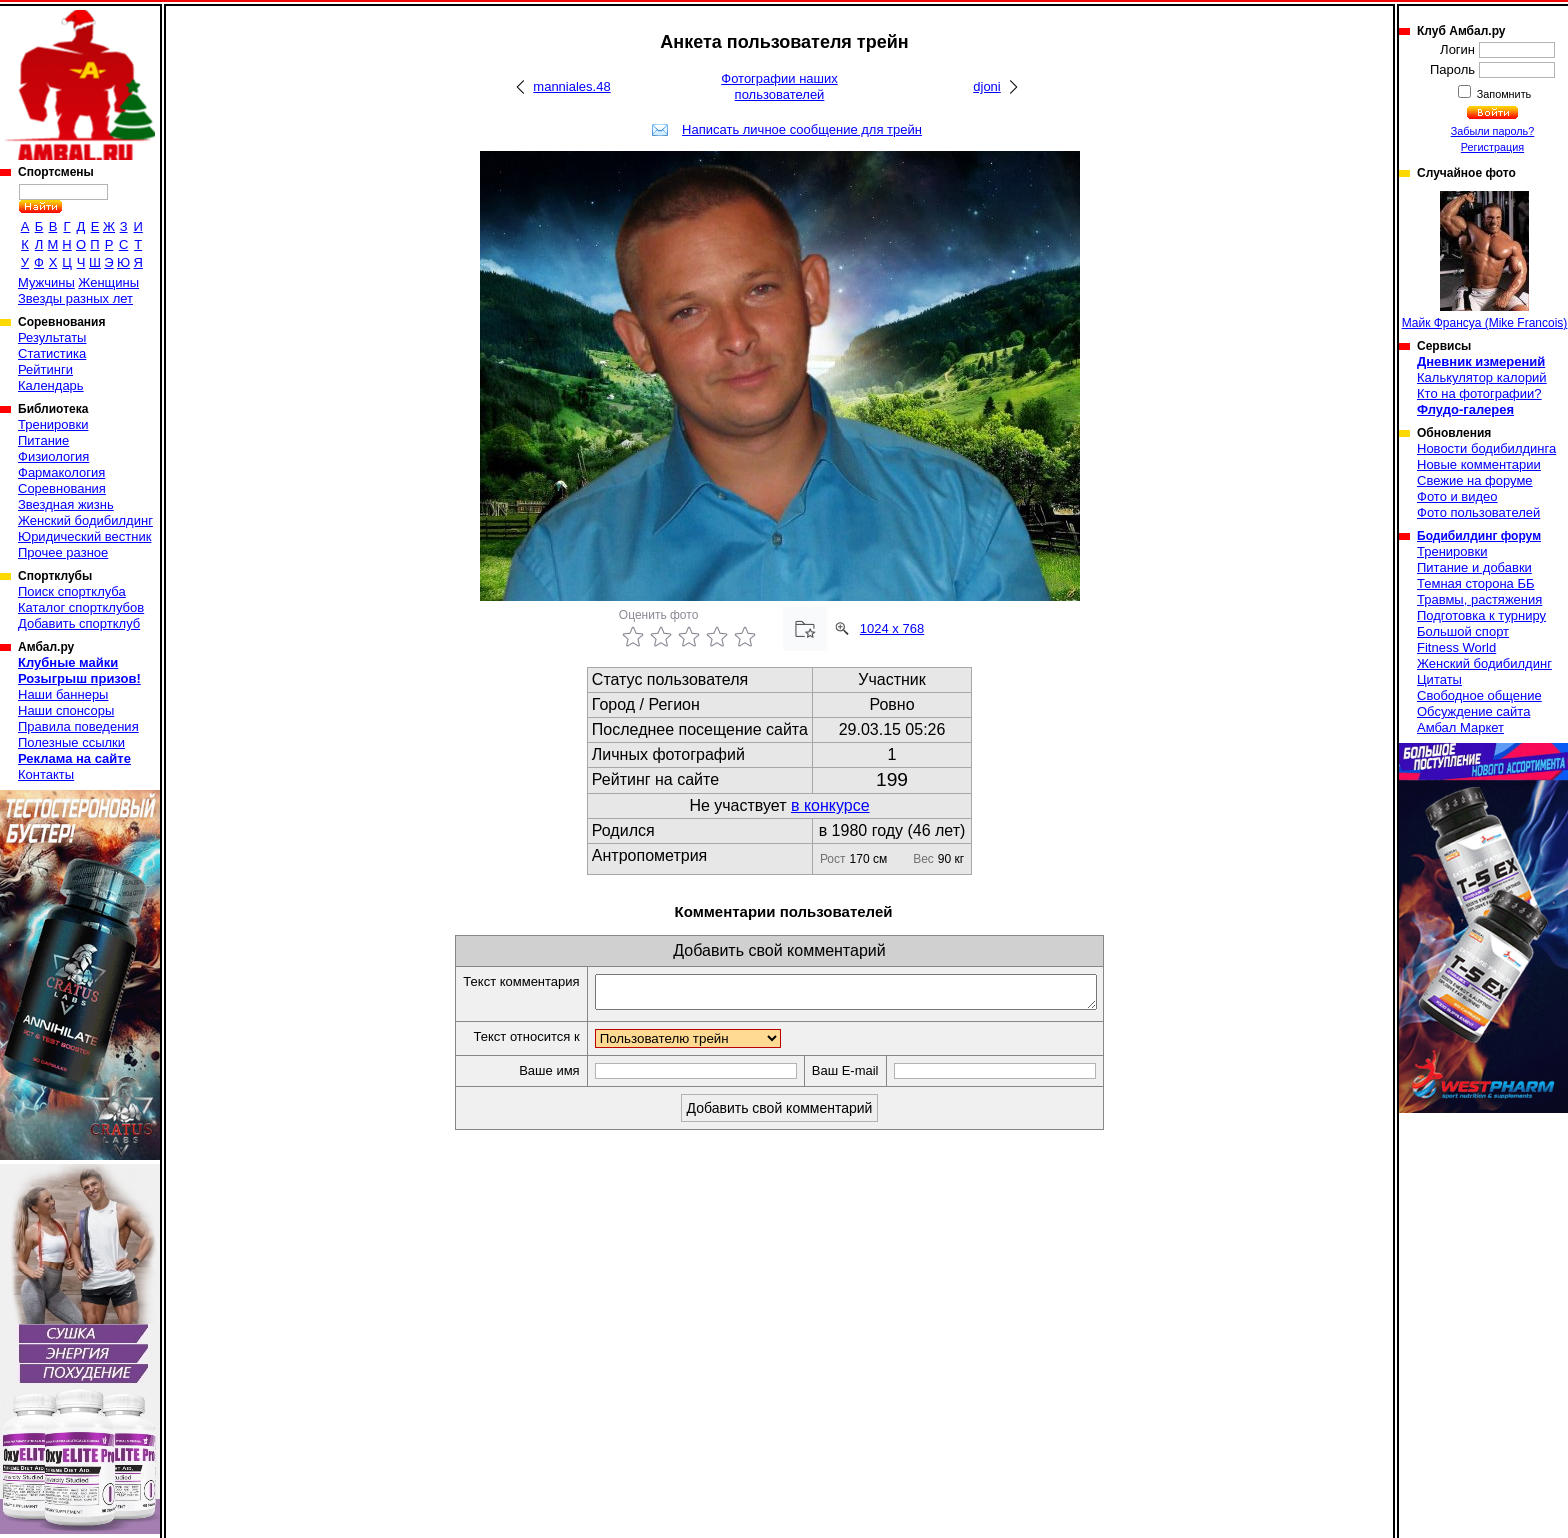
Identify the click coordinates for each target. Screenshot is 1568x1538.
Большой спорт (1463, 631)
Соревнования (62, 488)
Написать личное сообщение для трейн (802, 129)
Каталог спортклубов (81, 607)
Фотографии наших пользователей (779, 86)
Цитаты (1439, 679)
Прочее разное (63, 552)
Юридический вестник (84, 536)
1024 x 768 (892, 628)
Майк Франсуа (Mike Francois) (1485, 260)
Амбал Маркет (1460, 727)
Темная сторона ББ (1476, 583)
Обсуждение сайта (1473, 711)
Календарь (51, 385)
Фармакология (61, 472)
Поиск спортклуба (72, 591)
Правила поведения (78, 726)
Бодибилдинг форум (1479, 536)
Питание (43, 440)
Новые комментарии (1479, 464)
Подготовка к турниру (1481, 615)
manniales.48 (571, 86)
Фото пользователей (1478, 512)
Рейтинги (45, 369)
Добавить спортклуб (79, 623)
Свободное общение (1479, 695)
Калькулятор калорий (1482, 377)
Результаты (52, 337)
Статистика (52, 353)
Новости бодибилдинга (1486, 448)
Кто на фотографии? (1479, 393)
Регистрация (1492, 147)
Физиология (53, 456)
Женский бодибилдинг (85, 520)
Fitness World (1456, 647)
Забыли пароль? (1493, 131)
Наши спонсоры (66, 710)
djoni (986, 86)
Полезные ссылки (71, 742)
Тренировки (53, 424)
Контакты (46, 774)
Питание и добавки (1474, 567)
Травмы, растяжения (1479, 599)
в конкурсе (830, 805)
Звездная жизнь (66, 504)
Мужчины (46, 282)
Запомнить (1503, 94)
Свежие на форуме (1475, 480)
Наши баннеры (63, 694)
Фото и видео (1457, 496)
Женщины (108, 282)
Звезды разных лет (75, 298)
